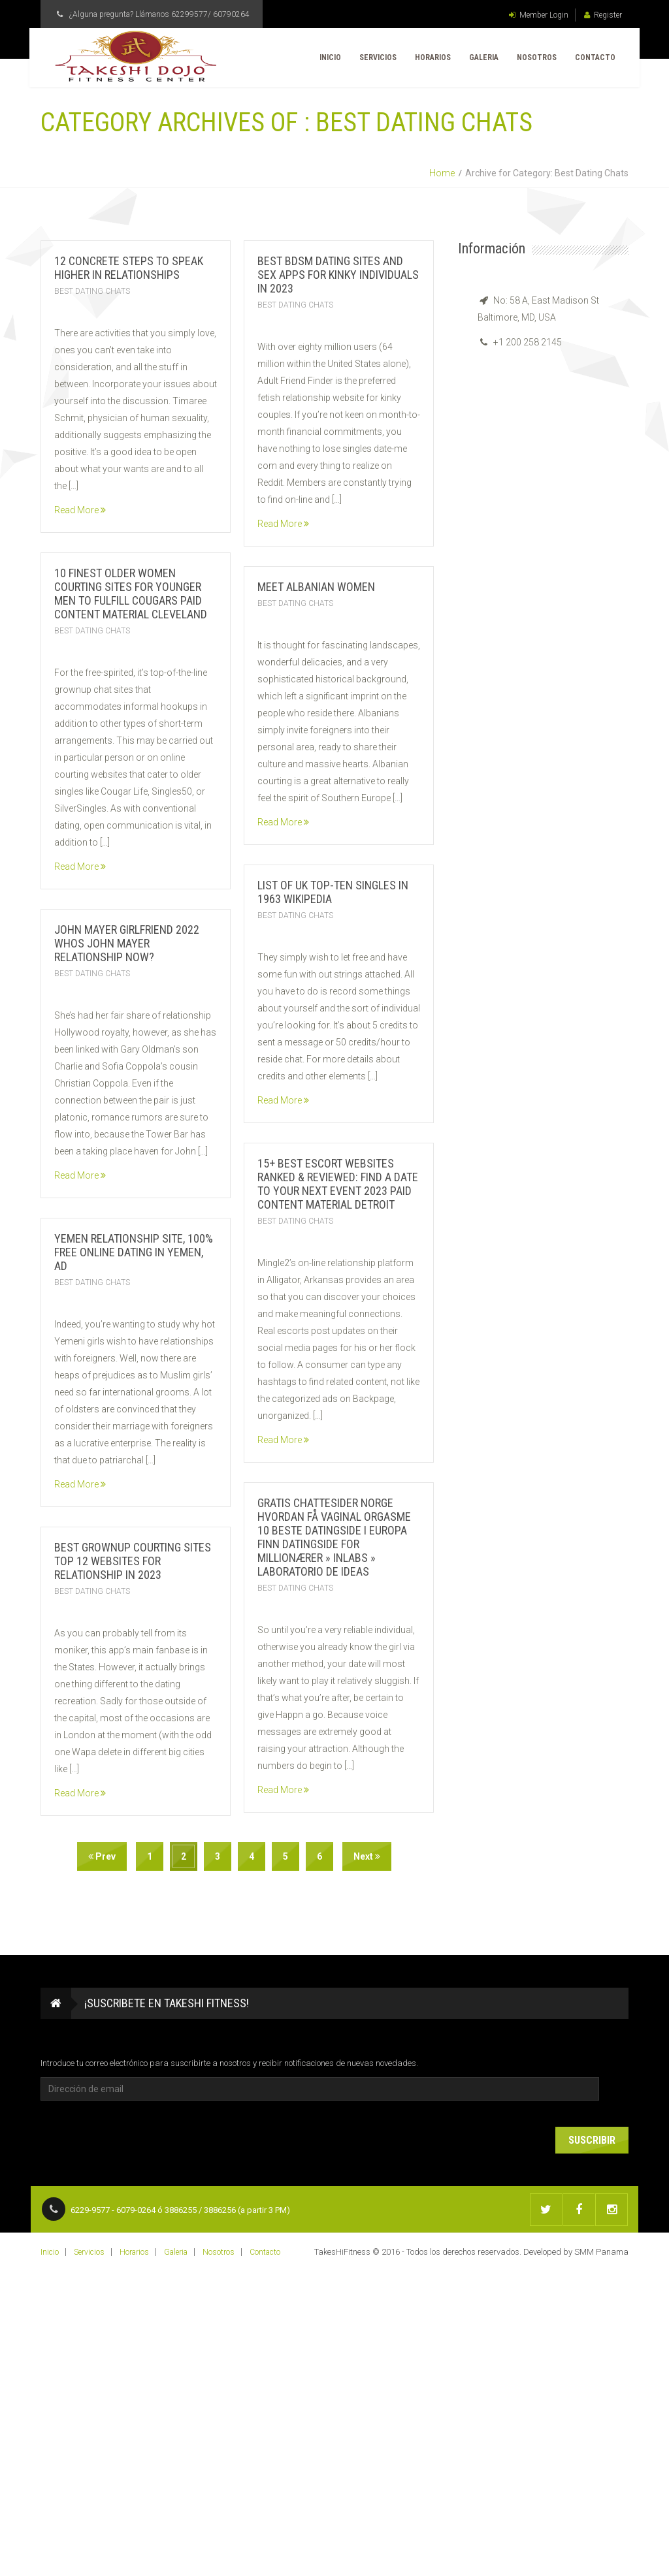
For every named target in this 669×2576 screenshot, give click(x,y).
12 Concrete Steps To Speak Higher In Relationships (128, 267)
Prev (102, 1856)
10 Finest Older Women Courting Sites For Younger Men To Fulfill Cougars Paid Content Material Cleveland (130, 593)
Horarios (431, 58)
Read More (80, 510)
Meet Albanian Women (316, 587)
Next (366, 1856)
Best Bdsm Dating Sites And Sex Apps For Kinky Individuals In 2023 (338, 274)
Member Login (538, 15)
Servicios (376, 58)
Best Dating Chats (92, 291)
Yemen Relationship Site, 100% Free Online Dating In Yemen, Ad (133, 1252)
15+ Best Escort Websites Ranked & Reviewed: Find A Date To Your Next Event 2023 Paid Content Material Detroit (337, 1183)
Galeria (482, 58)
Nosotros (535, 58)
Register (603, 15)
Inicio (328, 58)
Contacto (593, 58)
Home (442, 173)
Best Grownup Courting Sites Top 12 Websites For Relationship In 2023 (132, 1561)
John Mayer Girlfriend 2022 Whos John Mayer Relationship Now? (126, 943)
